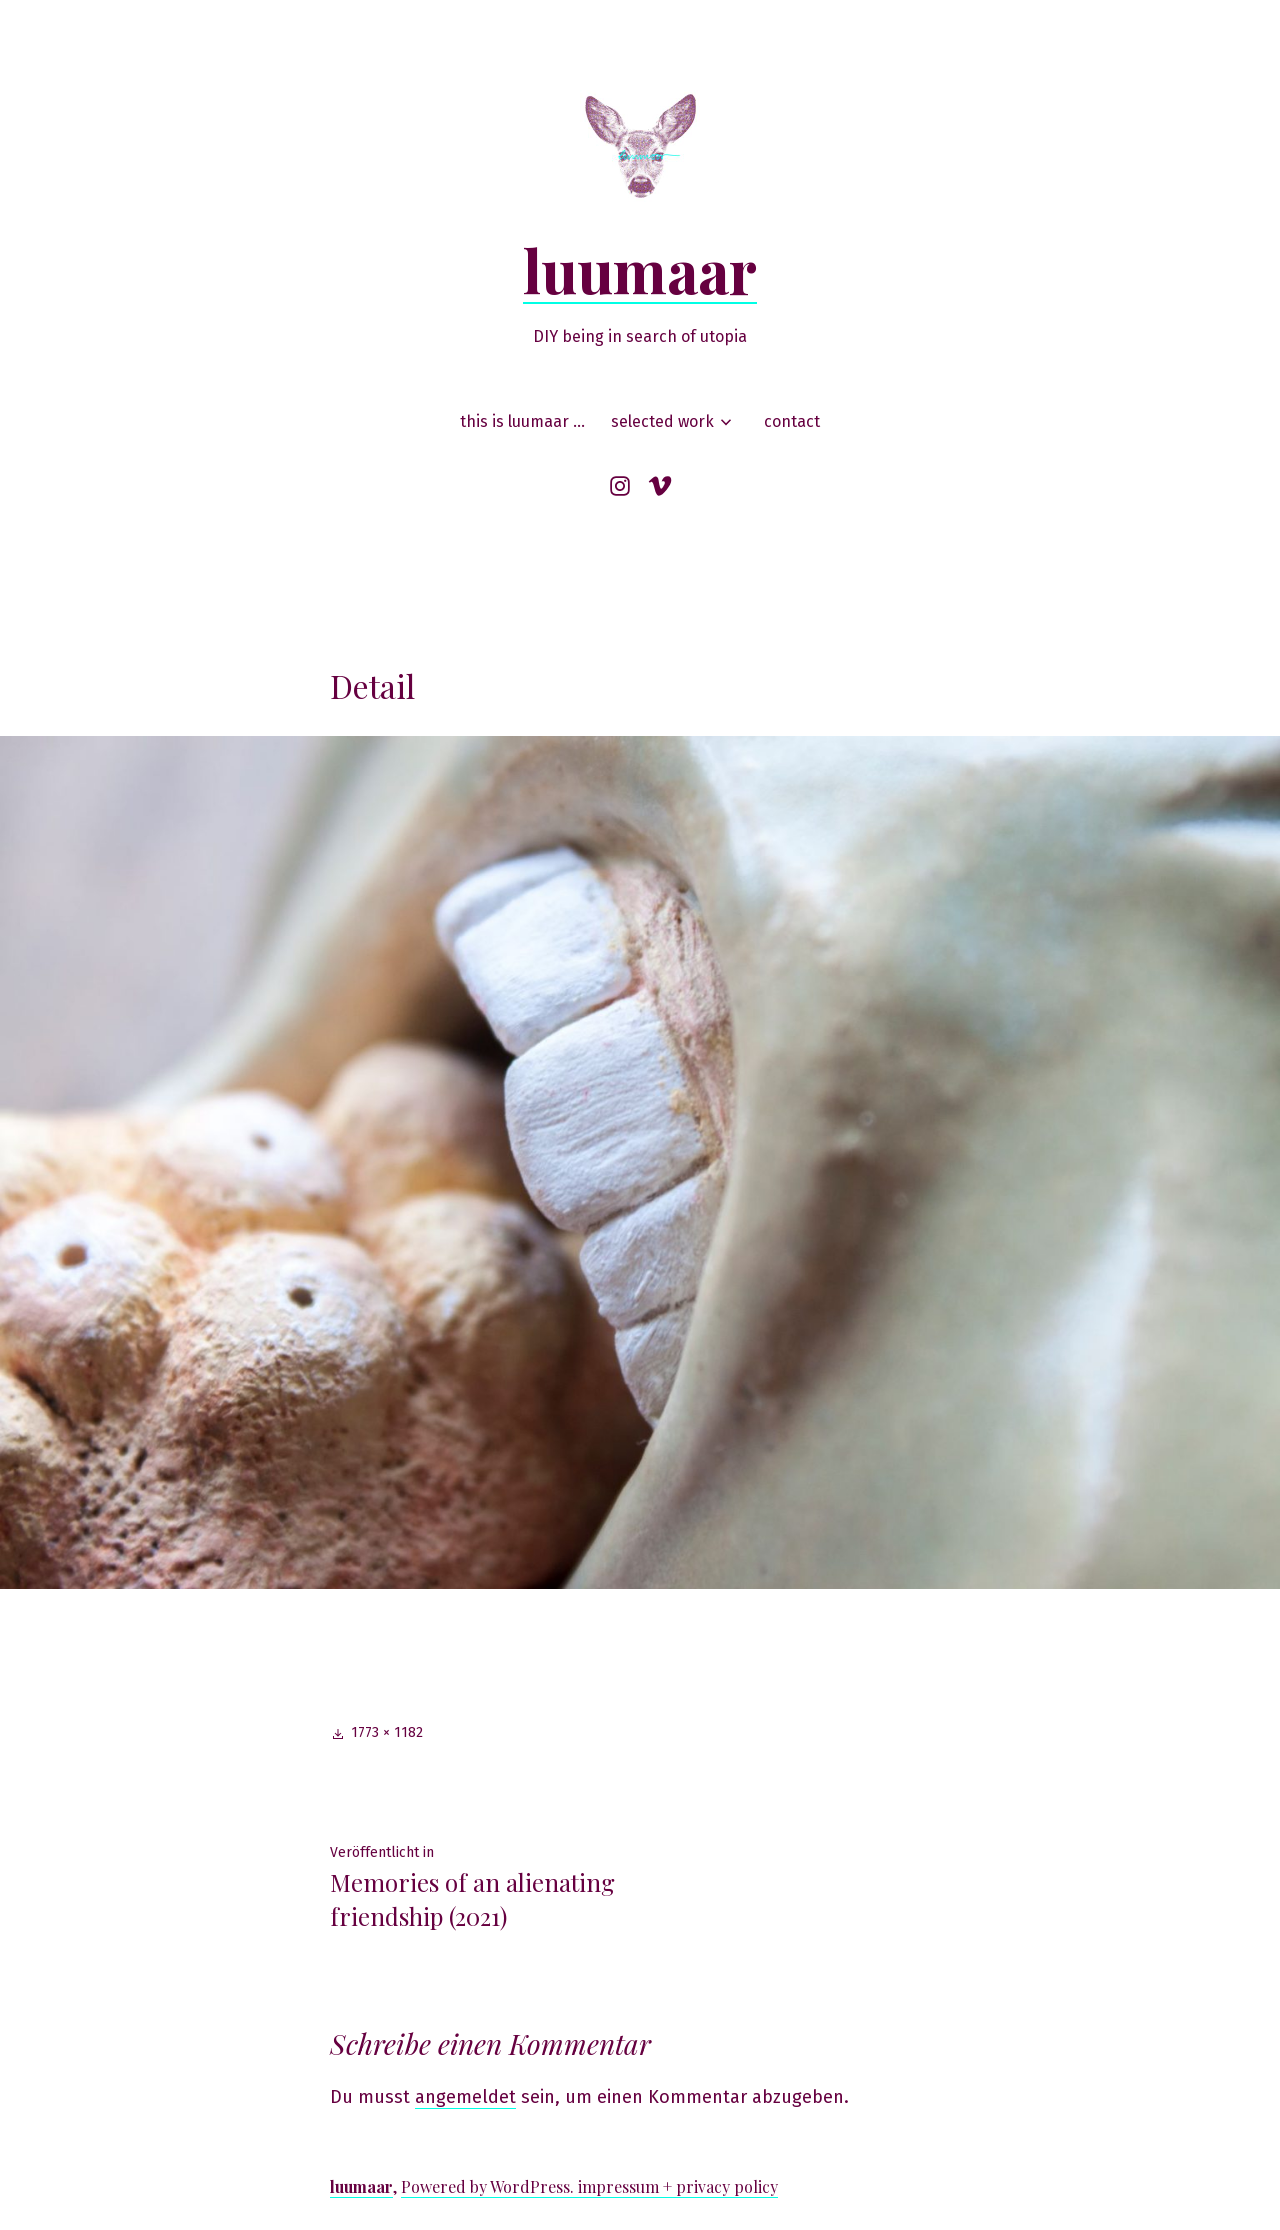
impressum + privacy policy (678, 2186)
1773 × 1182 (387, 1732)
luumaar (640, 269)
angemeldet (465, 2097)
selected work (662, 421)
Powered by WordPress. (489, 2186)
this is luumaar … (522, 421)
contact (792, 421)
